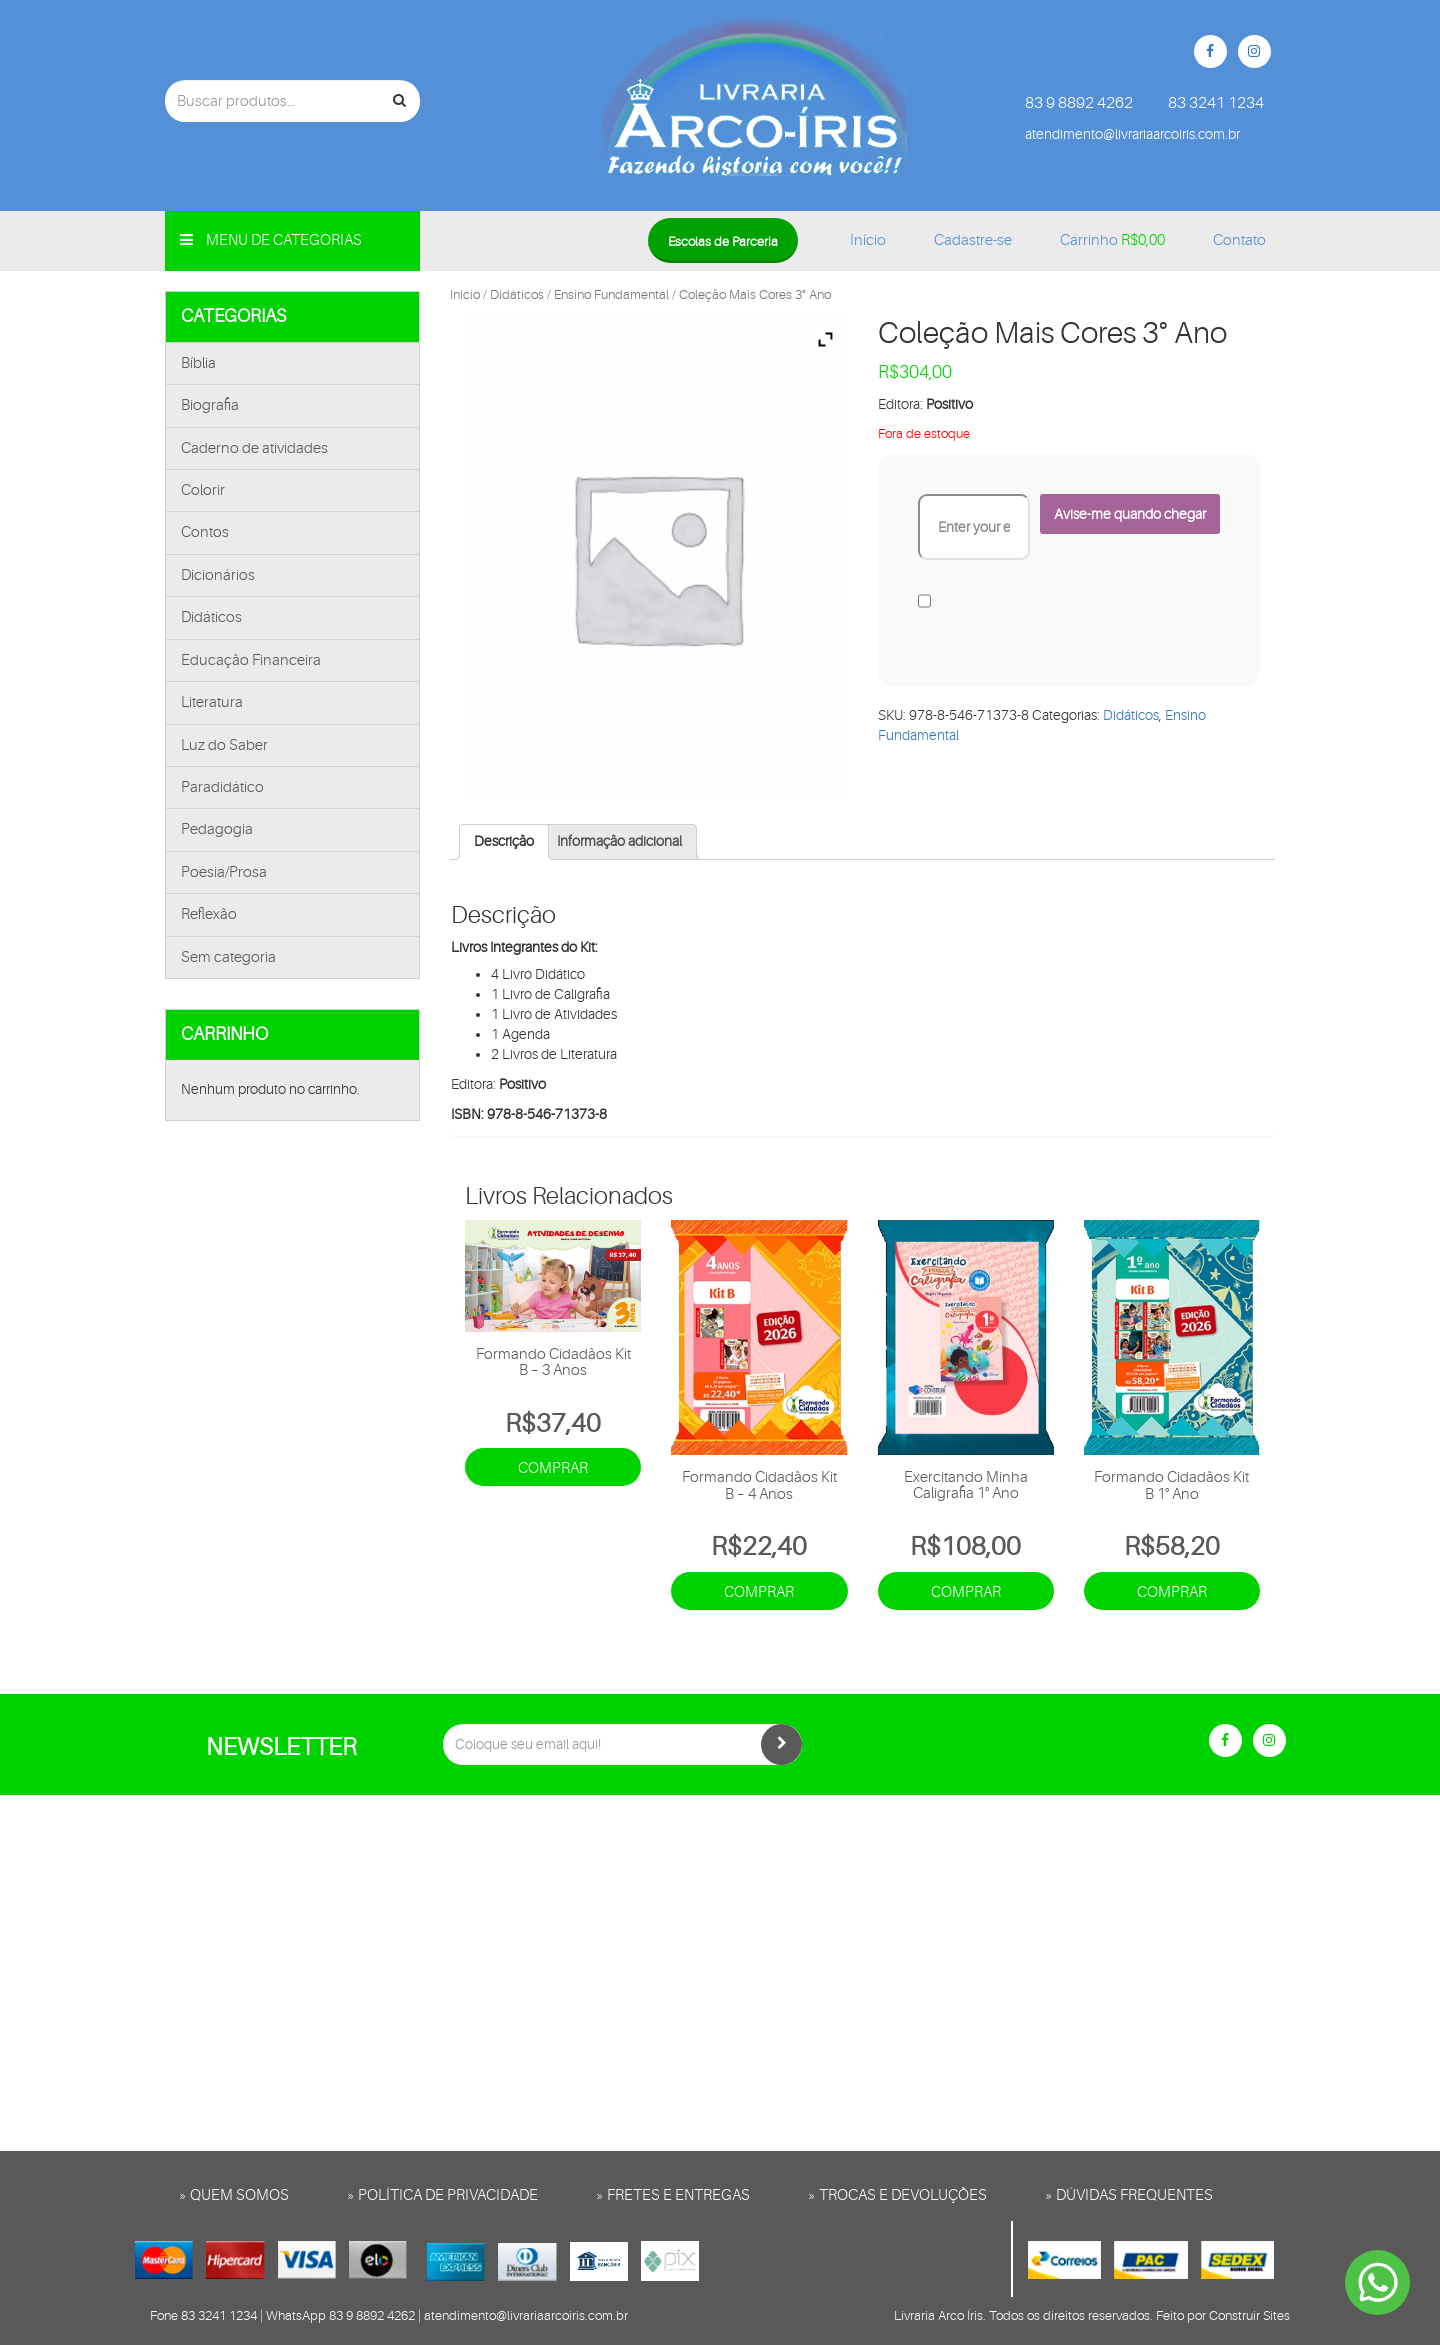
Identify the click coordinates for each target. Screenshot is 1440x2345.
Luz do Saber (224, 745)
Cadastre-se (973, 240)
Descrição (504, 841)
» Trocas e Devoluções (897, 2195)
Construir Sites (1249, 2315)
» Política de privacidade (442, 2195)
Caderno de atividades (254, 448)
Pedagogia (217, 829)
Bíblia (198, 363)
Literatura (212, 702)
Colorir (203, 490)
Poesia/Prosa (224, 872)
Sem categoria (228, 957)
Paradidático (222, 787)
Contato (1239, 240)
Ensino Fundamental (611, 294)
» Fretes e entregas (673, 2195)
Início (868, 240)
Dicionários (218, 575)
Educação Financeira (251, 660)
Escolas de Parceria (723, 241)
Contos (205, 532)
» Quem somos (234, 2195)
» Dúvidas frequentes (1129, 2195)
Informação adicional (619, 841)
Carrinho (1112, 240)
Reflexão (209, 914)
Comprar (553, 1468)
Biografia (210, 405)
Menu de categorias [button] (271, 240)
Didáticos (211, 617)
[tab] (504, 842)
